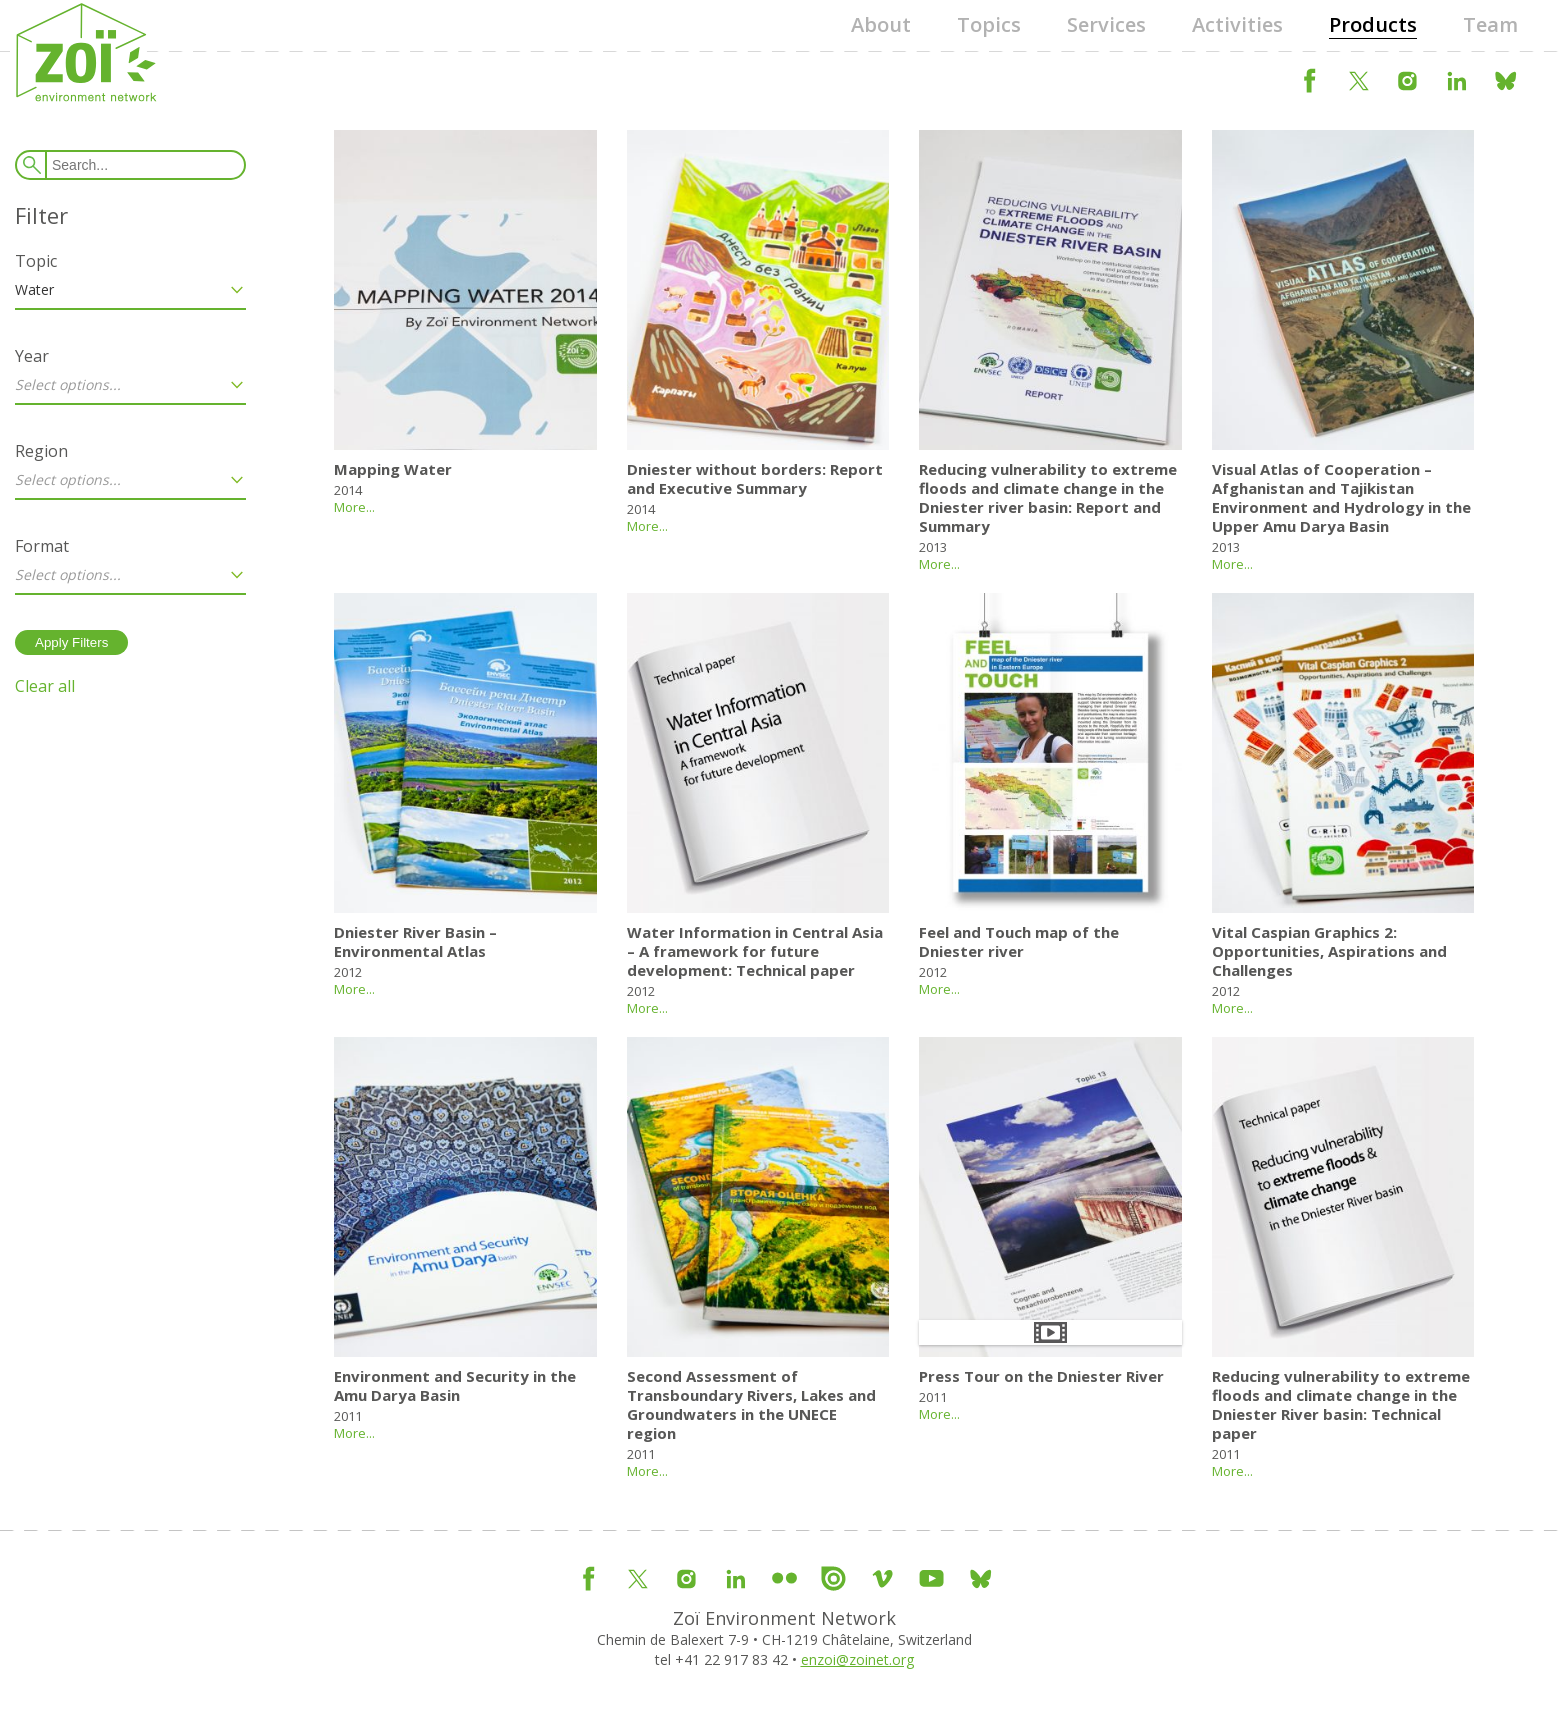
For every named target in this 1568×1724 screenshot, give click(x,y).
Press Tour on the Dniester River (1041, 1376)
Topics (989, 24)
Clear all (45, 686)
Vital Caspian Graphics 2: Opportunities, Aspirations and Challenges (1329, 951)
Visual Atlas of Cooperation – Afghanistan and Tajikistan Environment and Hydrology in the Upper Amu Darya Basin (1341, 497)
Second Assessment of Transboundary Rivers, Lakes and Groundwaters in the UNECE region (751, 1404)
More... (354, 507)
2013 (933, 547)
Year (32, 356)
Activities (1237, 24)
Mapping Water (393, 469)
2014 (348, 490)
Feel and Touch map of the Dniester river (1019, 941)
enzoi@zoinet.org (857, 1659)
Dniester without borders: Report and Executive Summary (755, 478)
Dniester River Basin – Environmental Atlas (415, 941)
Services (1106, 24)
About (881, 24)
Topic (36, 261)
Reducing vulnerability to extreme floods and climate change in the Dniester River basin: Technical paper (1341, 1404)
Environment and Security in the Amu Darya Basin (455, 1385)
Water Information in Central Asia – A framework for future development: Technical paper (755, 951)
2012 (348, 972)
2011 (348, 1416)
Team (1490, 24)
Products (1373, 24)
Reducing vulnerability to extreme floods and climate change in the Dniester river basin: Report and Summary (1048, 497)
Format (42, 546)
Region (41, 451)
